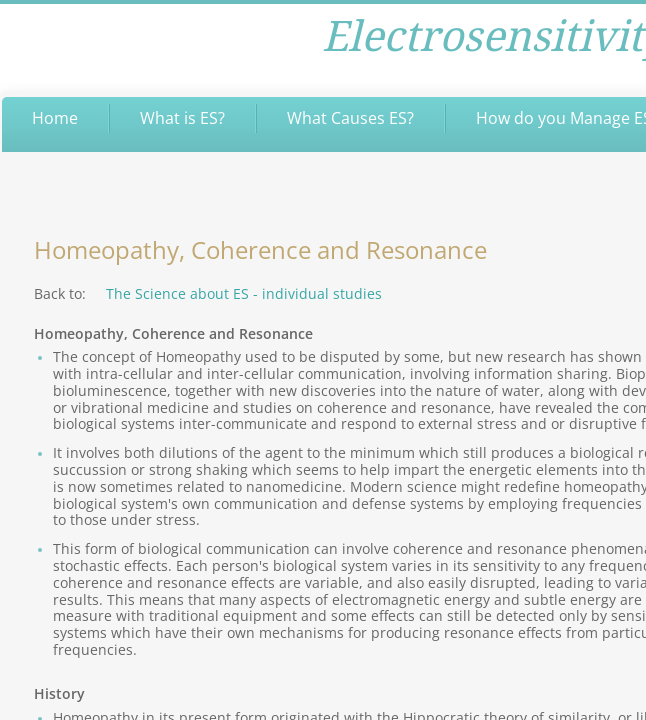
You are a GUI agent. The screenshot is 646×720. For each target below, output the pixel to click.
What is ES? (182, 118)
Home (55, 118)
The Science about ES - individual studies (244, 293)
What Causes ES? (350, 118)
